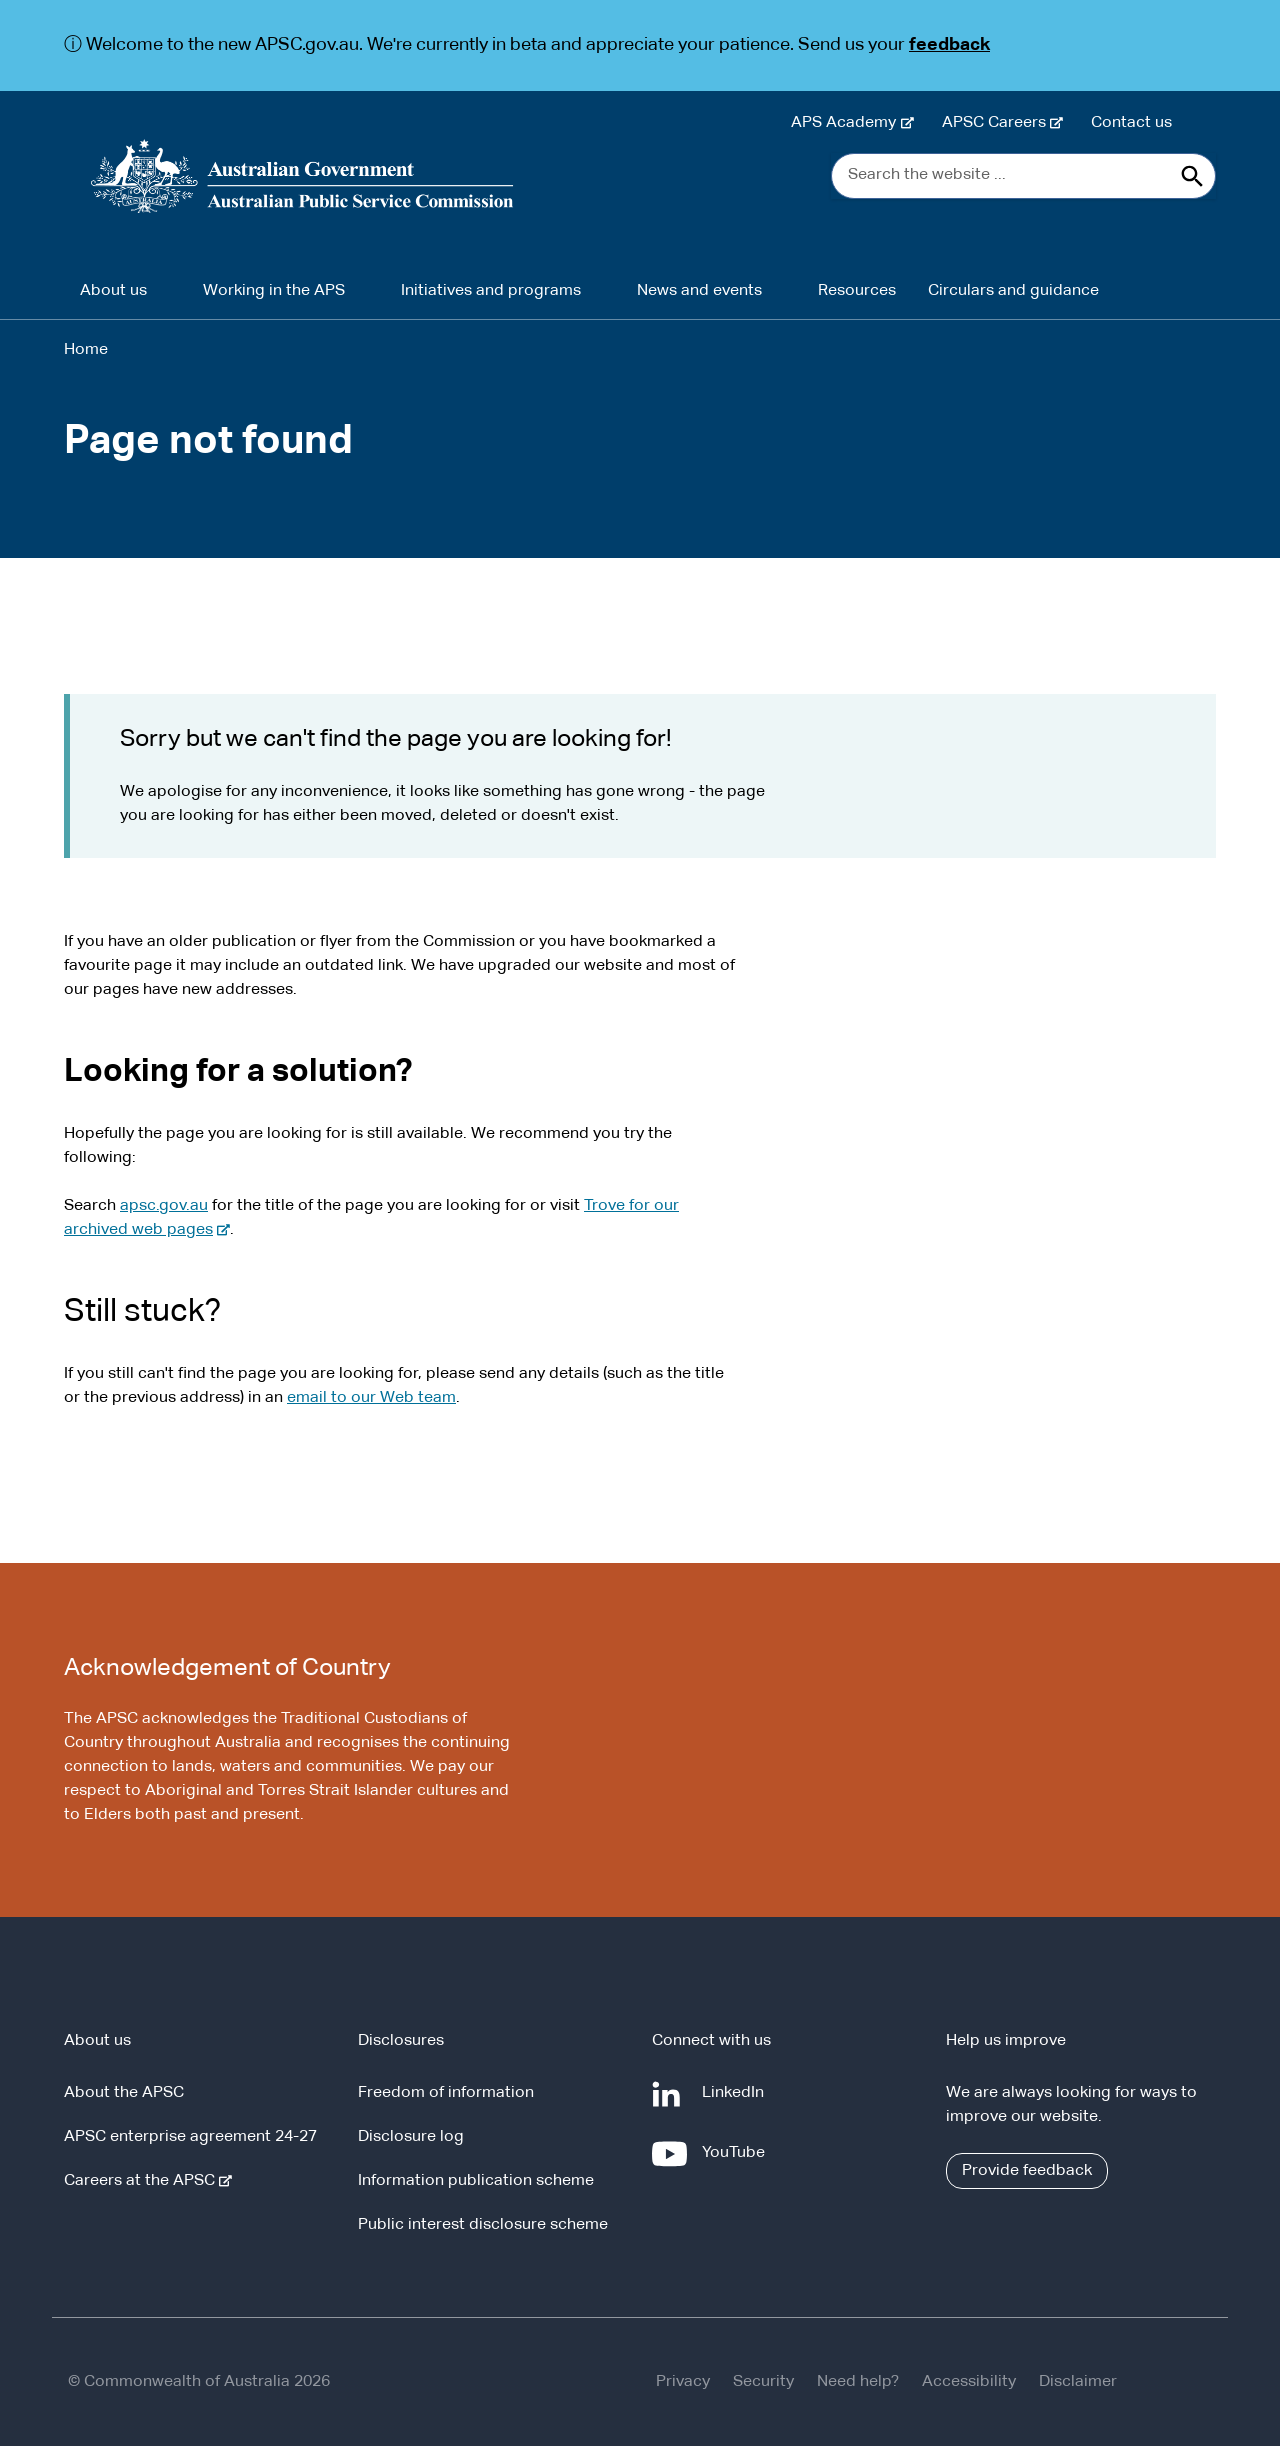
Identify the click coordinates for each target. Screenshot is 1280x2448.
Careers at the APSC (143, 2183)
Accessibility (969, 2384)
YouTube (737, 2163)
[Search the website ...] (1023, 177)
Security (763, 2384)
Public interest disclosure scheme (483, 2227)
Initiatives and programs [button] (491, 292)
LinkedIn (737, 2103)
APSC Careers (998, 123)
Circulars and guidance (1013, 292)
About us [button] (113, 292)
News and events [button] (699, 292)
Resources (857, 292)
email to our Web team (371, 1399)
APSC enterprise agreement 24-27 (190, 2139)
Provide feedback (1027, 2173)
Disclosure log (411, 2139)
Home (86, 351)
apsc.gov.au (164, 1207)
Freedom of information (446, 2095)
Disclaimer (1078, 2384)
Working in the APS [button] (274, 292)
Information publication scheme (476, 2183)
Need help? (858, 2384)
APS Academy (847, 123)
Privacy (683, 2384)
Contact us (1131, 123)
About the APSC (124, 2095)
